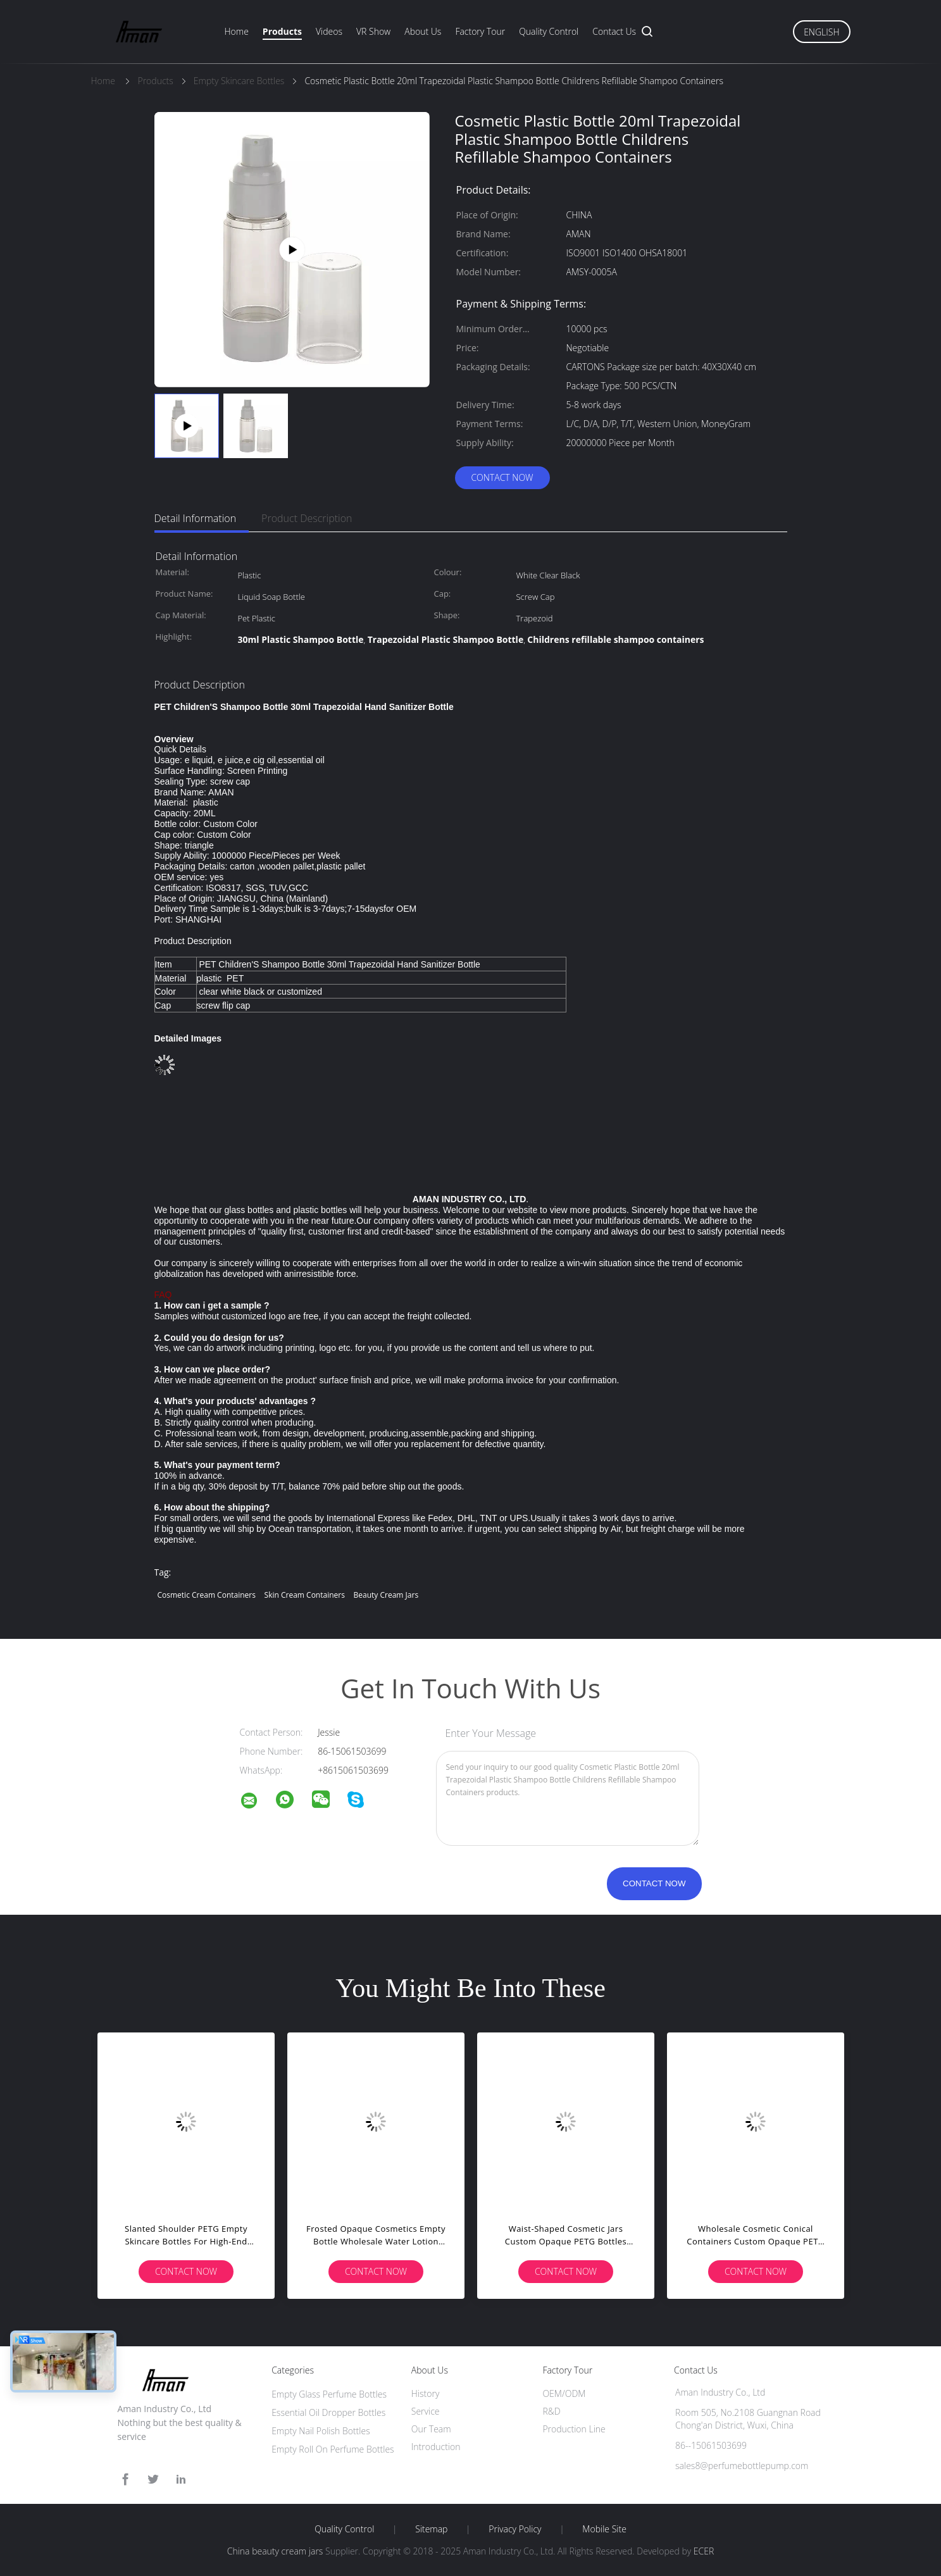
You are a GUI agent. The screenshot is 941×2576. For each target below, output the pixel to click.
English (821, 32)
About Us (422, 31)
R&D (551, 2411)
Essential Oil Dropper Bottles (328, 2412)
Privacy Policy (515, 2529)
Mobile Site (604, 2529)
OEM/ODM (563, 2393)
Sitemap (431, 2529)
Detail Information (195, 518)
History (425, 2393)
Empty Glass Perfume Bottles (329, 2394)
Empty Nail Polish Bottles (320, 2431)
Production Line (573, 2429)
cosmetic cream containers (207, 1595)
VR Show (373, 31)
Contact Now (502, 477)
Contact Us (614, 31)
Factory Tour (480, 31)
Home (237, 31)
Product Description (306, 518)
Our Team (431, 2429)
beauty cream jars (386, 1595)
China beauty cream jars (275, 2551)
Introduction (436, 2447)
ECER (704, 2551)
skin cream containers (305, 1595)
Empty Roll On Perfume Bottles (332, 2449)
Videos (329, 31)
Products (282, 31)
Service (425, 2411)
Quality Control (548, 31)
